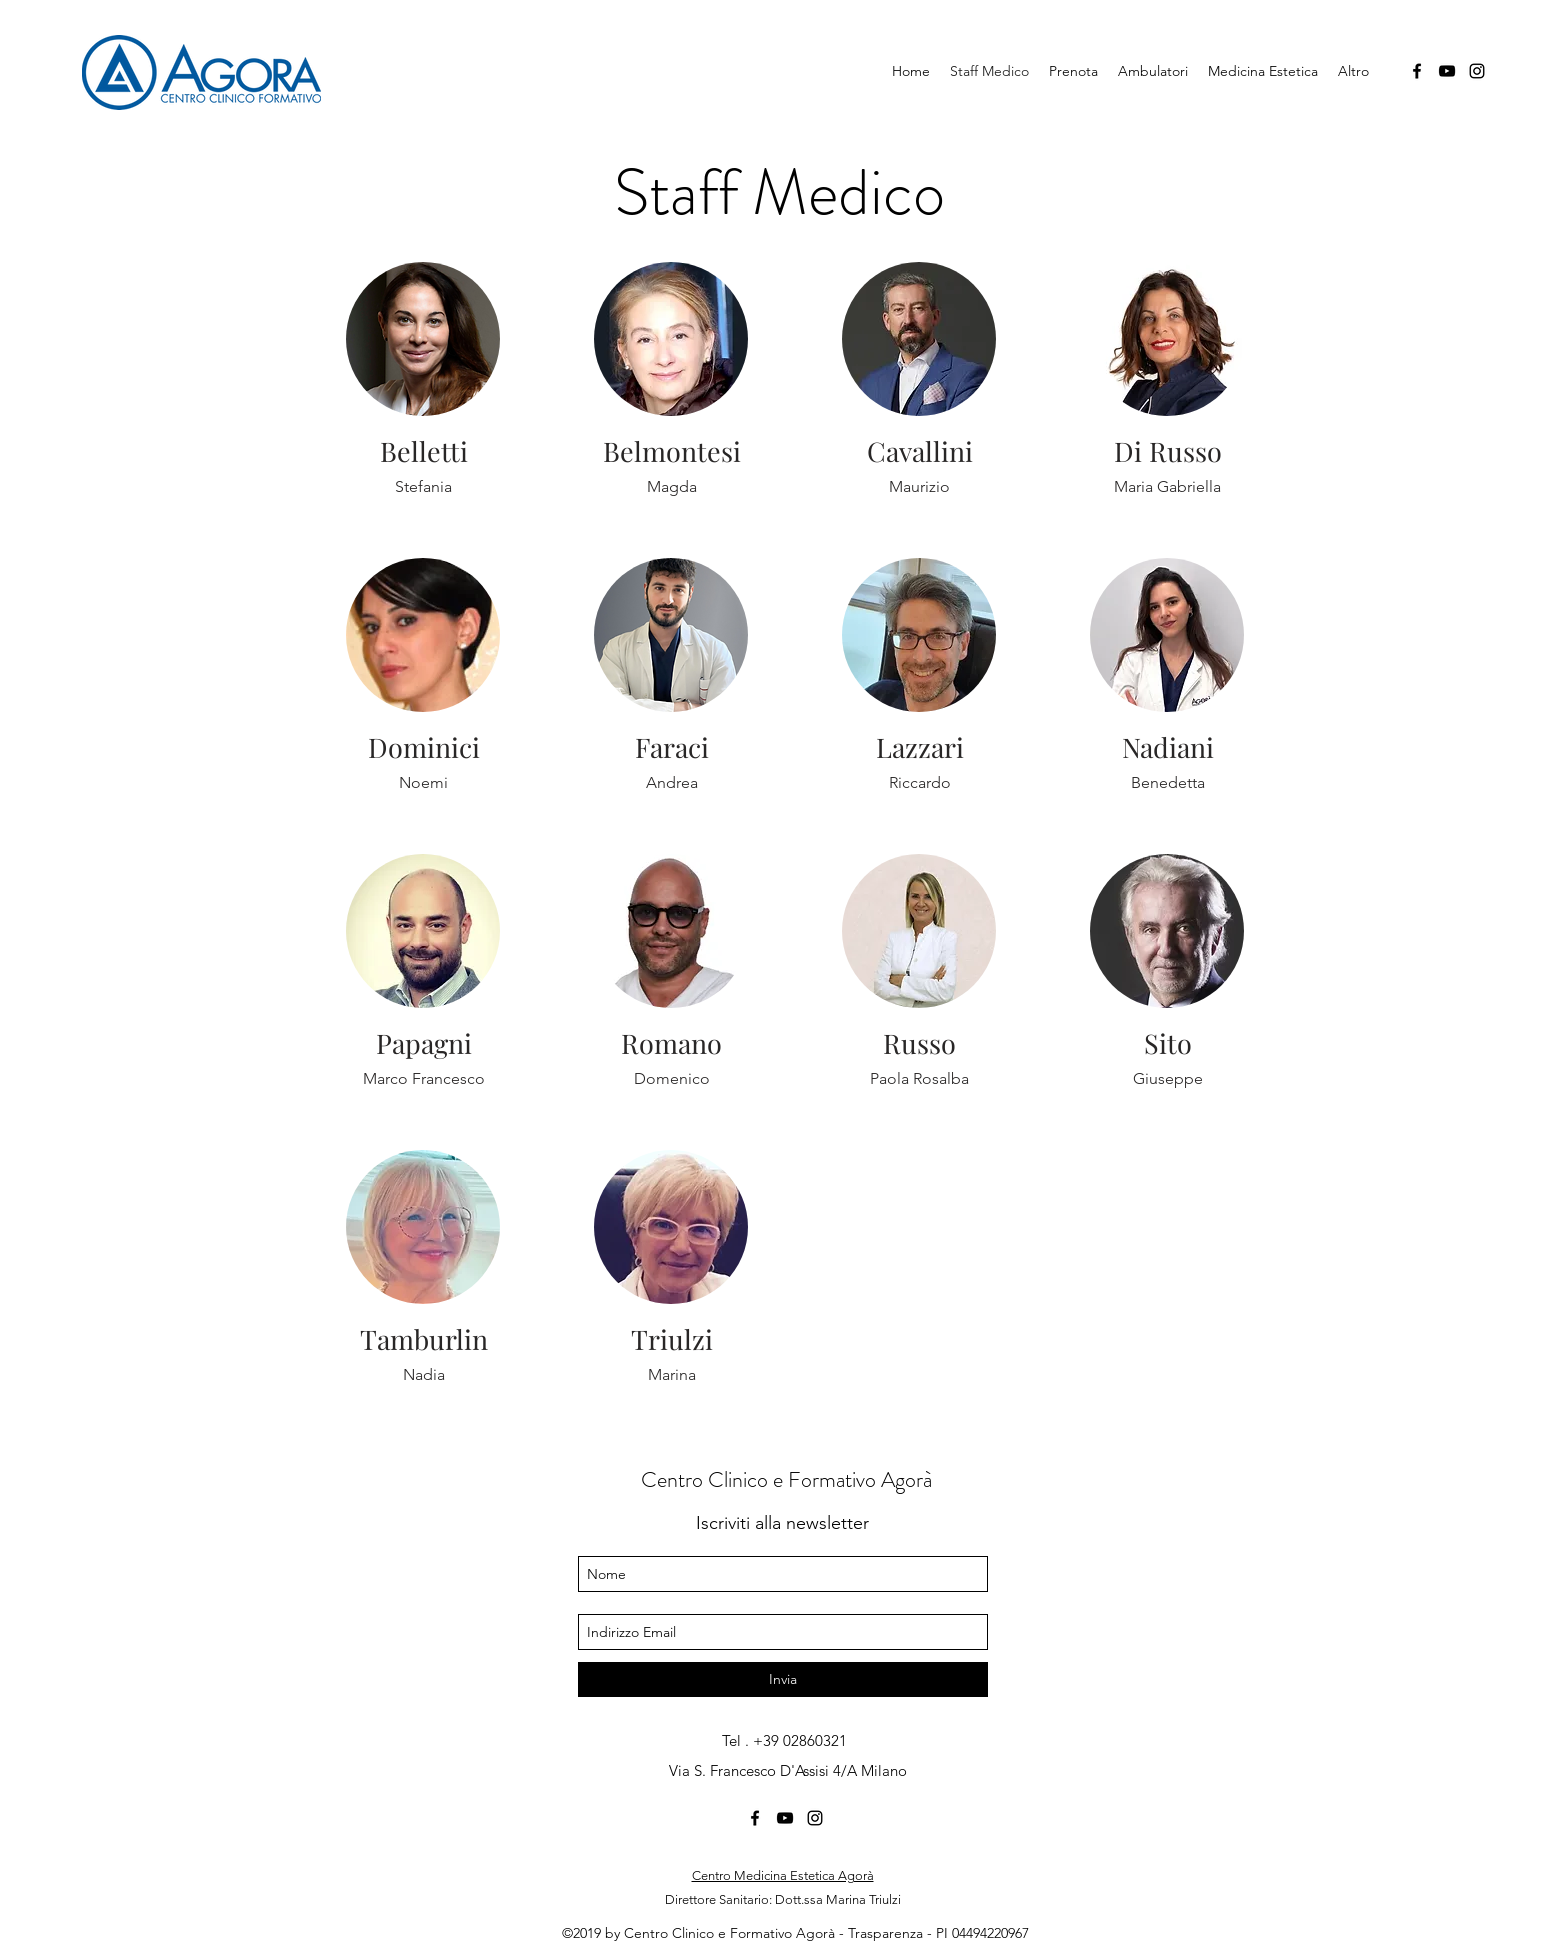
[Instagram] (1477, 71)
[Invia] (783, 1679)
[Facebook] (1417, 71)
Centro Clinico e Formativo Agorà (786, 1479)
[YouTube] (1447, 71)
